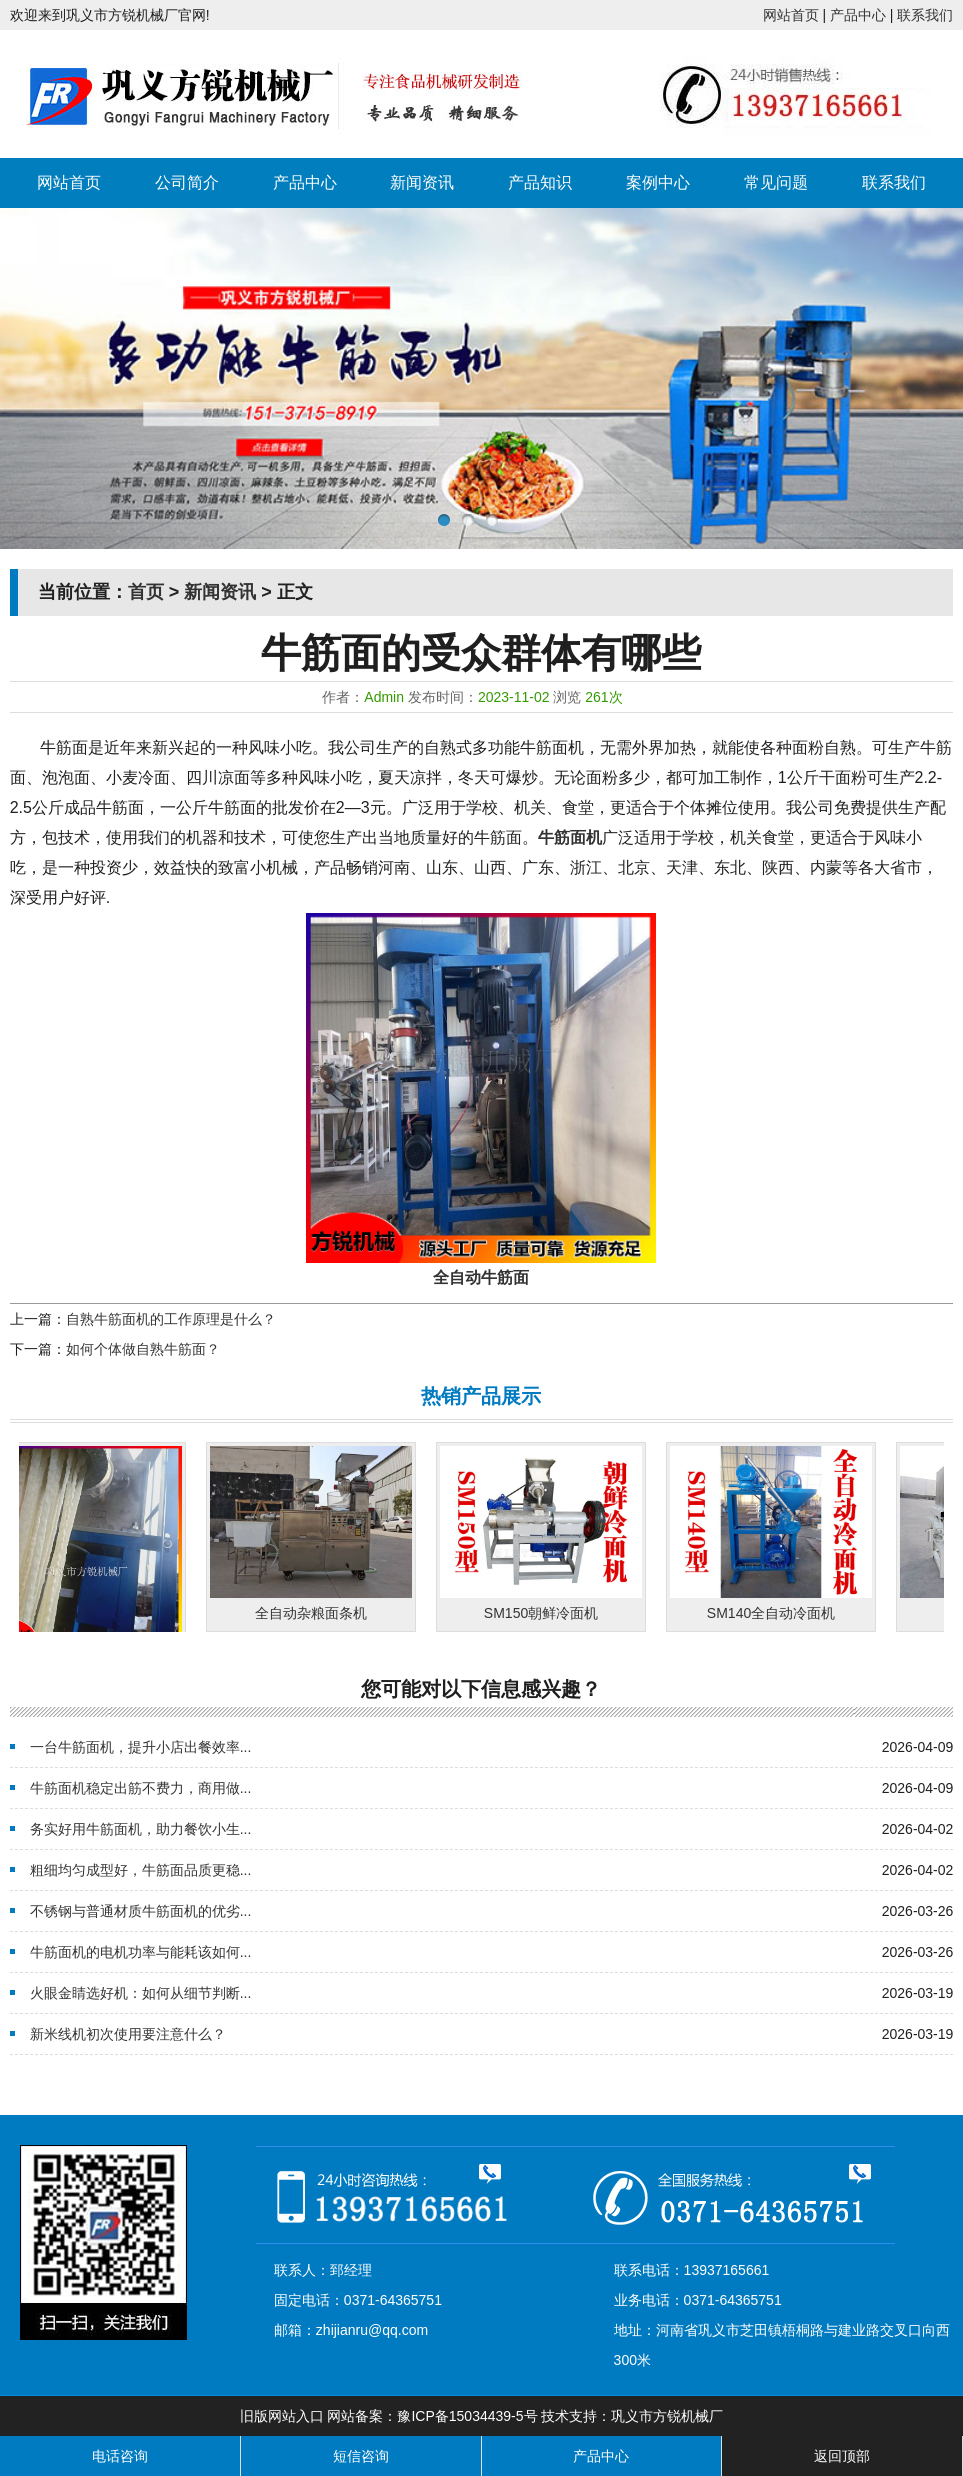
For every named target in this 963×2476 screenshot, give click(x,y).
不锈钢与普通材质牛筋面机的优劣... (141, 1911)
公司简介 (187, 182)
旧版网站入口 (282, 2416)
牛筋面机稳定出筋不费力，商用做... (141, 1788)
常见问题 (776, 182)
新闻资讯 (422, 182)
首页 (146, 592)
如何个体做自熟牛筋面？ (143, 1349)
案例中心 (658, 182)
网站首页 (791, 15)
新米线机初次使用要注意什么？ (128, 2034)
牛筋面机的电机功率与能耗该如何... (141, 1952)
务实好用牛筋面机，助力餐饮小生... (141, 1829)
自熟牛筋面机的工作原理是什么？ (171, 1319)
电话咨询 (120, 2456)
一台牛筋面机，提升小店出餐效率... (141, 1747)
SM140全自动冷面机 (776, 1613)
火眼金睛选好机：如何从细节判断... (141, 1993)
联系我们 (925, 15)
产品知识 (540, 182)
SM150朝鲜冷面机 (546, 1613)
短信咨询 (361, 2456)
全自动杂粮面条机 (316, 1613)
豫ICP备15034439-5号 (467, 2416)
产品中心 (858, 15)
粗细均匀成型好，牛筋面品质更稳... (141, 1870)
